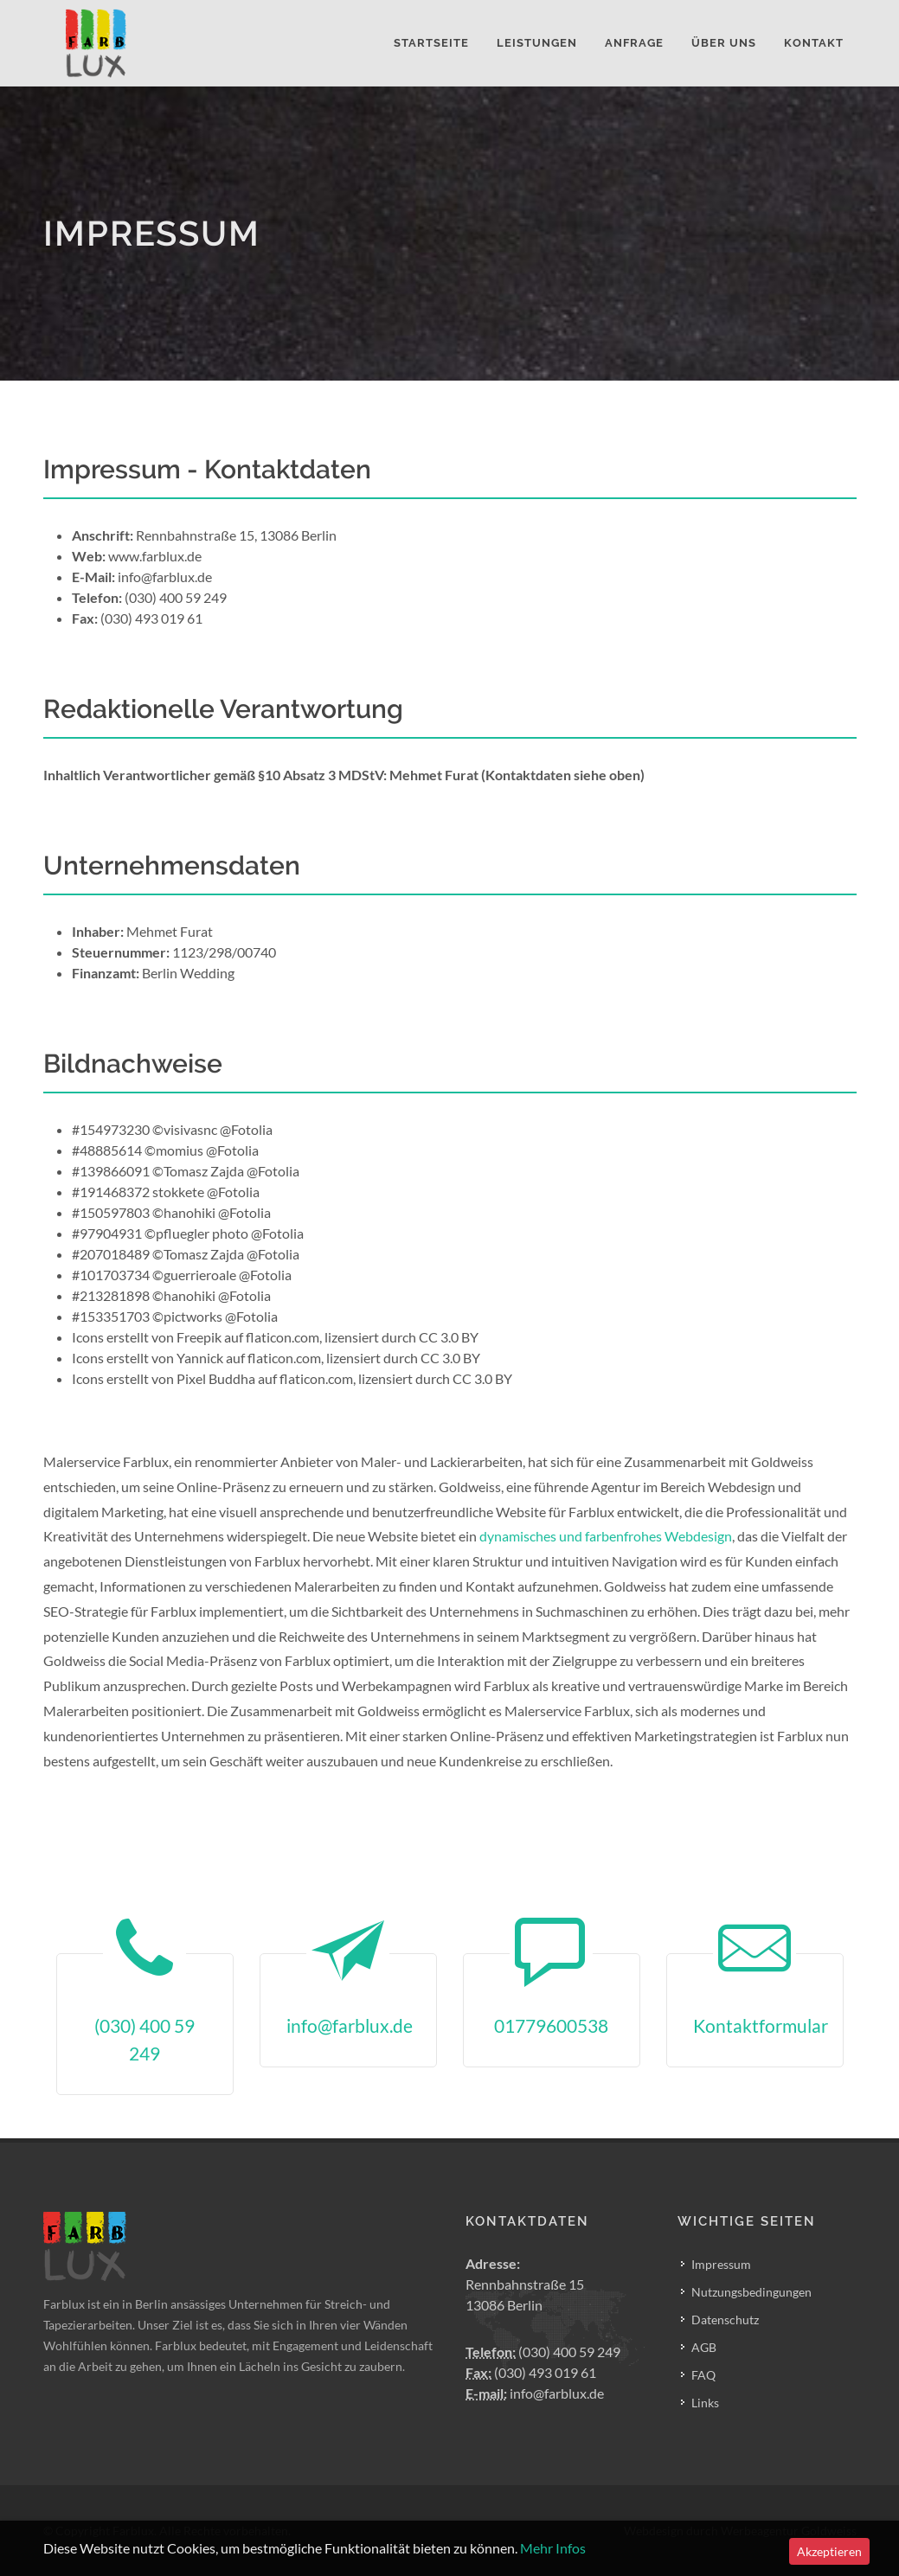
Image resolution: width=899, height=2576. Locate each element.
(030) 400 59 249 (543, 2351)
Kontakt (814, 42)
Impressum (721, 2264)
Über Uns (723, 42)
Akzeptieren (829, 2551)
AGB (703, 2347)
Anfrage (634, 42)
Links (705, 2402)
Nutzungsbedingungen (751, 2291)
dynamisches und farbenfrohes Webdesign (605, 1536)
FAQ (703, 2375)
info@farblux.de (535, 2393)
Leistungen (537, 42)
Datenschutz (725, 2319)
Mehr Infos (553, 2548)
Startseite (431, 42)
